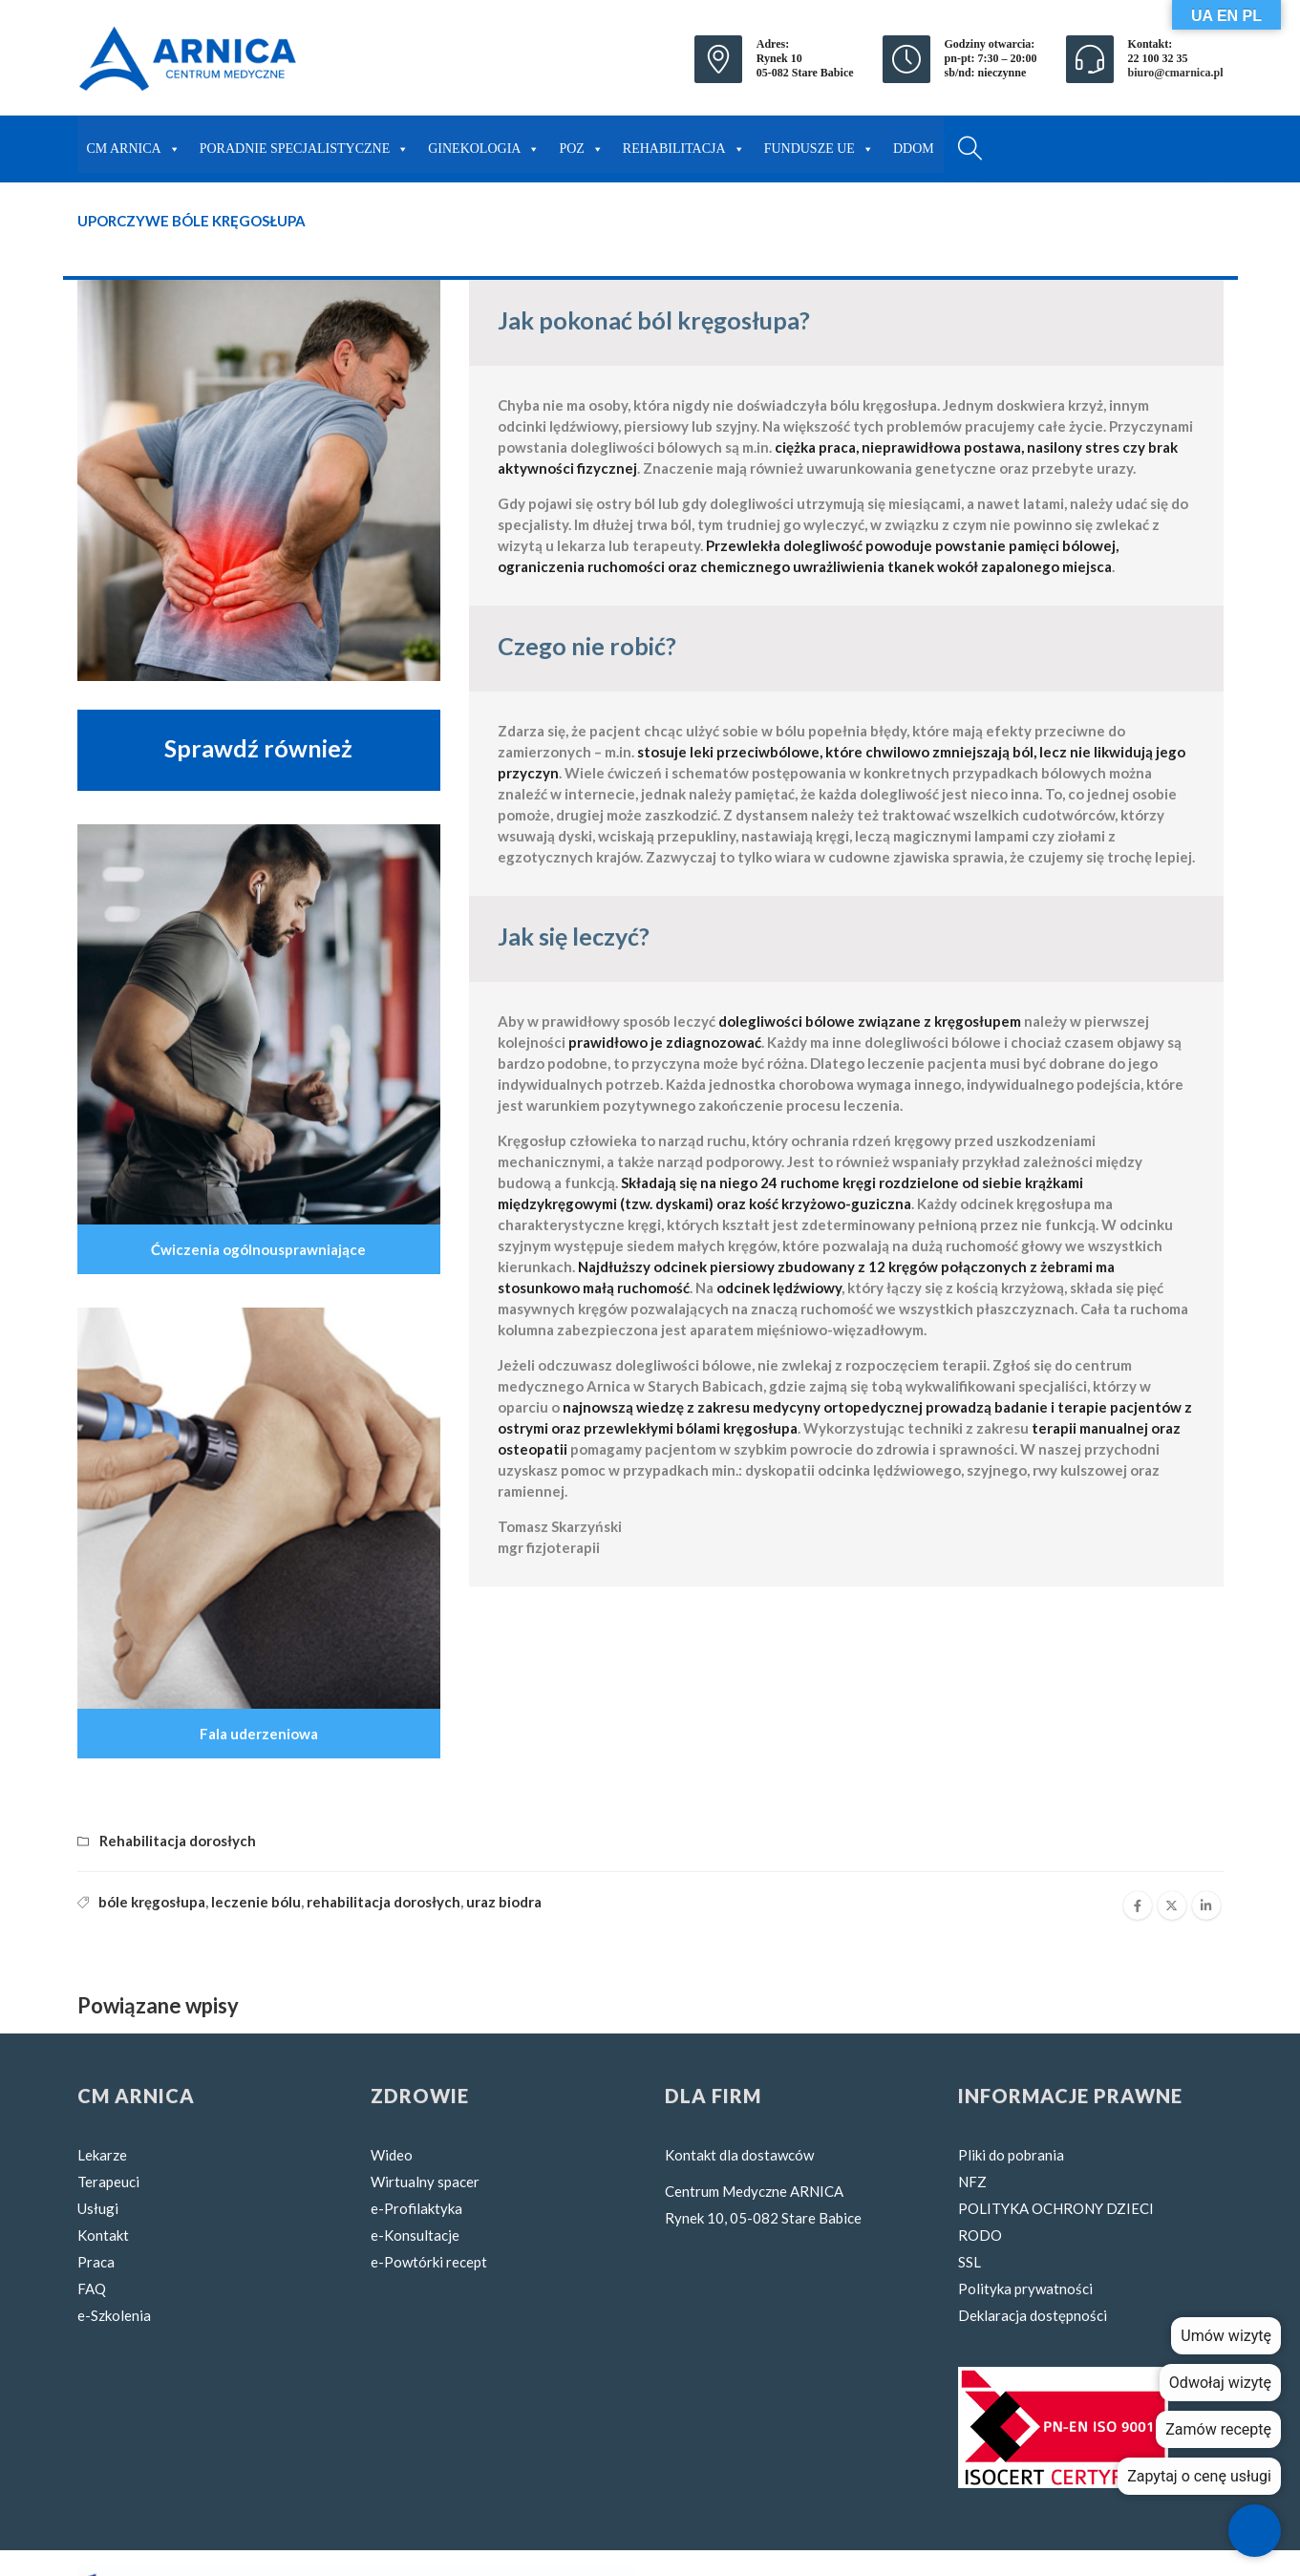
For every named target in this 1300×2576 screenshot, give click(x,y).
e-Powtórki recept (429, 2261)
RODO (980, 2235)
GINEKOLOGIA (484, 144)
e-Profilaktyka (416, 2208)
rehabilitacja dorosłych (383, 1901)
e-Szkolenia (114, 2315)
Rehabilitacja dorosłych (177, 1840)
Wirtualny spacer (425, 2181)
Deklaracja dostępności (1032, 2315)
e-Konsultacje (415, 2235)
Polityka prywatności (1025, 2288)
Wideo (392, 2154)
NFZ (972, 2181)
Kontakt (103, 2235)
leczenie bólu (256, 1901)
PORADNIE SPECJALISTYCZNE (305, 144)
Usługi (97, 2208)
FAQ (91, 2288)
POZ (581, 144)
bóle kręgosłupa (151, 1901)
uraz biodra (504, 1901)
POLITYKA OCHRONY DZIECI (1056, 2208)
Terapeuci (108, 2181)
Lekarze (102, 2154)
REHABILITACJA (684, 144)
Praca (96, 2261)
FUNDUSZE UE (819, 144)
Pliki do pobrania (1011, 2154)
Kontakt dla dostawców (739, 2154)
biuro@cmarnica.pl (1176, 72)
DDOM (913, 148)
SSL (969, 2261)
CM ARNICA (134, 144)
